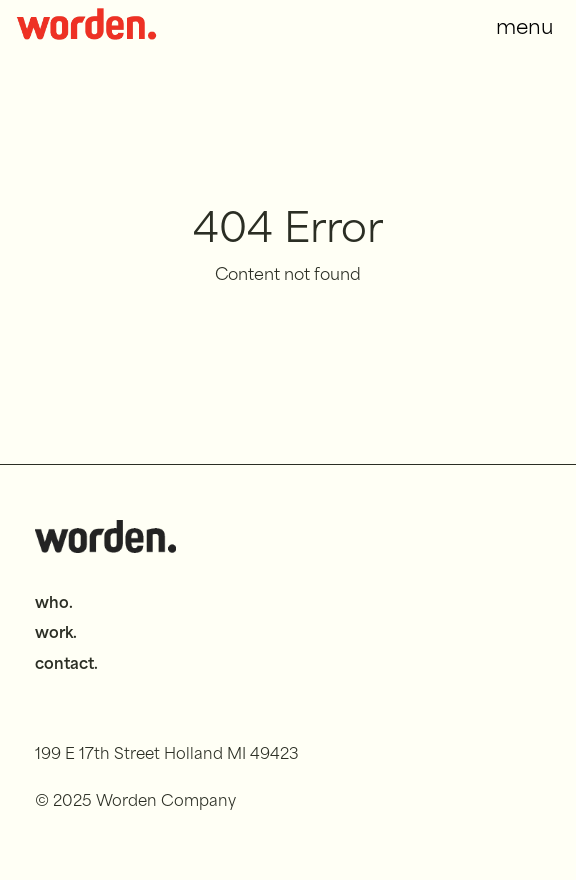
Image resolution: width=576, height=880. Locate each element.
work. (56, 634)
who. (54, 604)
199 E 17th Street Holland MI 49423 (167, 755)
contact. (66, 665)
